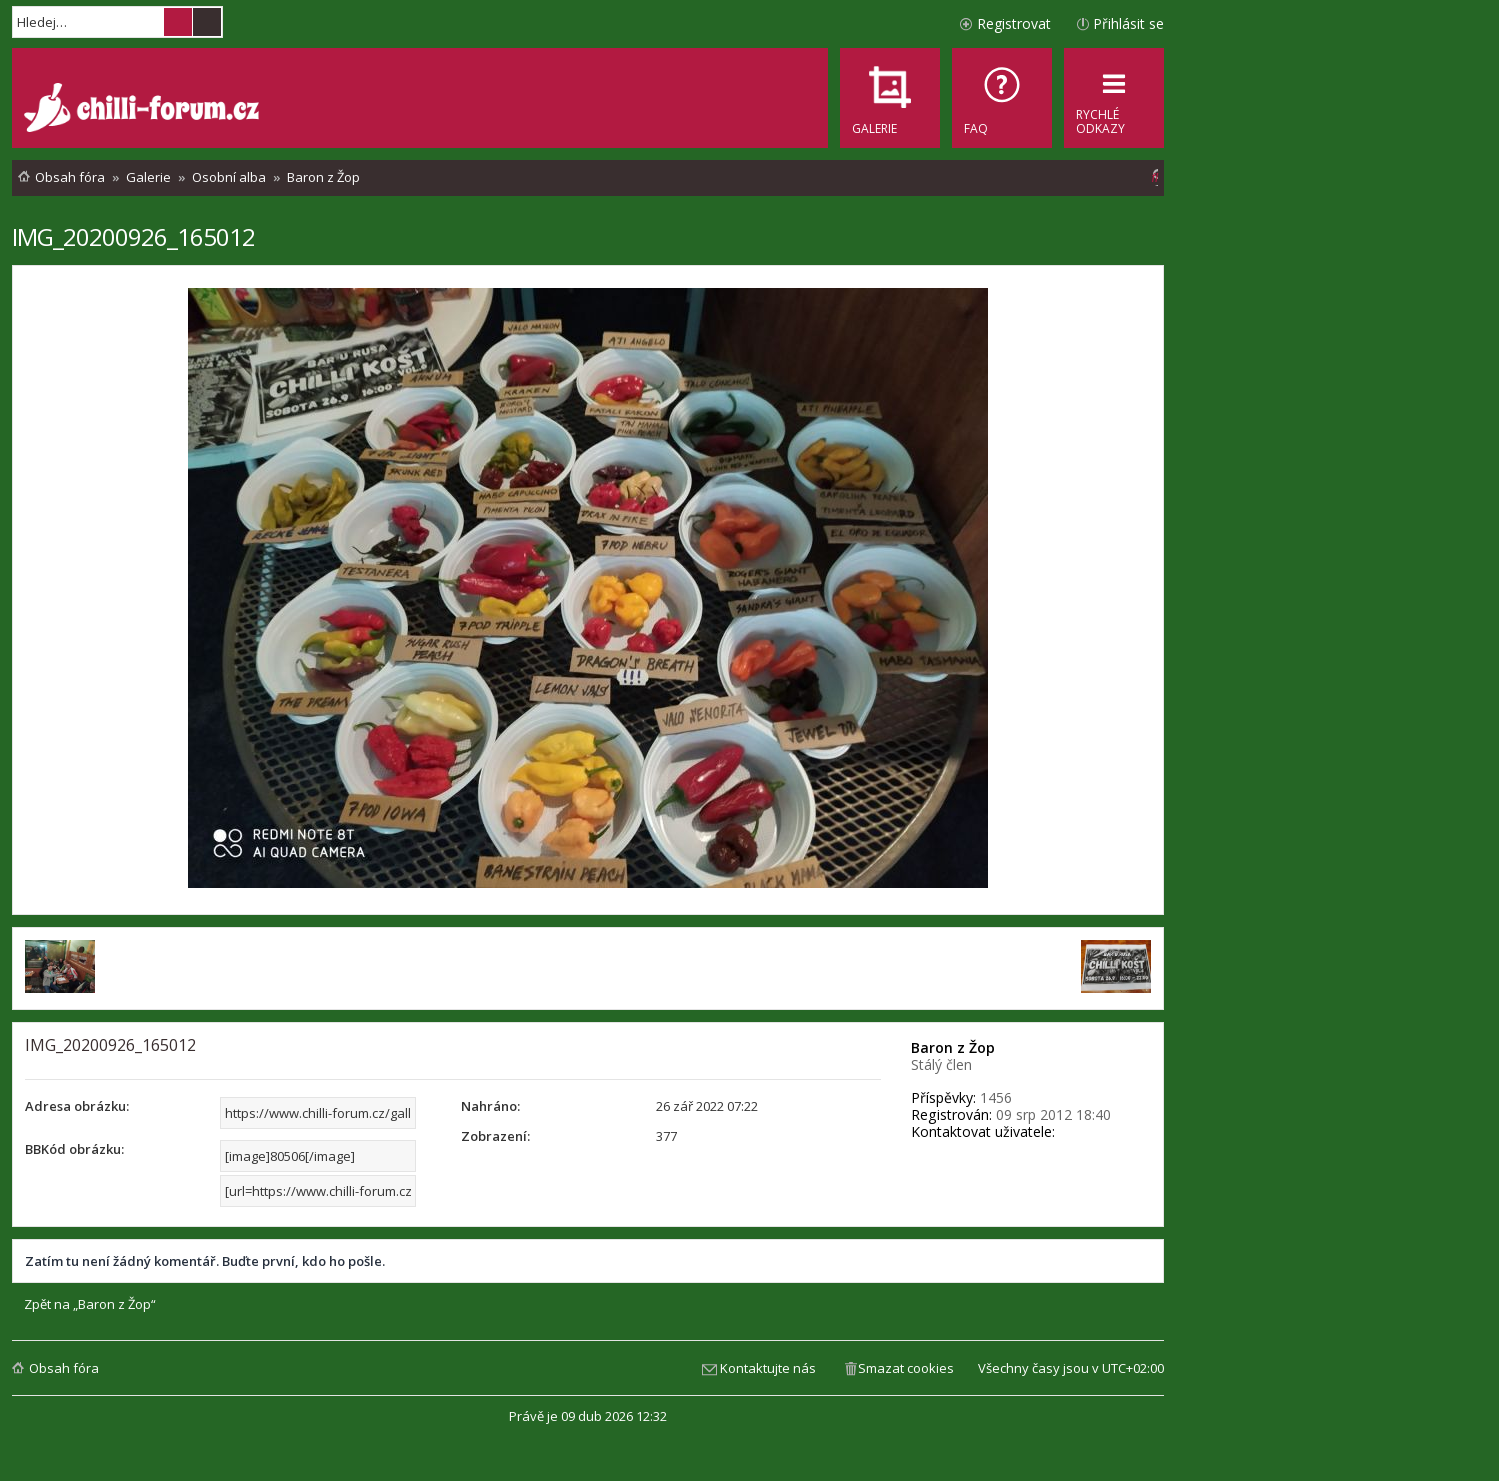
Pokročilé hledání (207, 22)
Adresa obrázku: (77, 1106)
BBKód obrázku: (74, 1149)
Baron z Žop (953, 1047)
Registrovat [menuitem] (1014, 23)
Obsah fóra (64, 1368)
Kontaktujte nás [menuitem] (768, 1368)
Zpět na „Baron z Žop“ (90, 1304)
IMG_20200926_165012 (133, 236)
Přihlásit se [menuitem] (1128, 23)
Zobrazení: (495, 1136)
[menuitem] (1002, 98)
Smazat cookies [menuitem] (906, 1368)
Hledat (178, 22)
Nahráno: (490, 1106)
